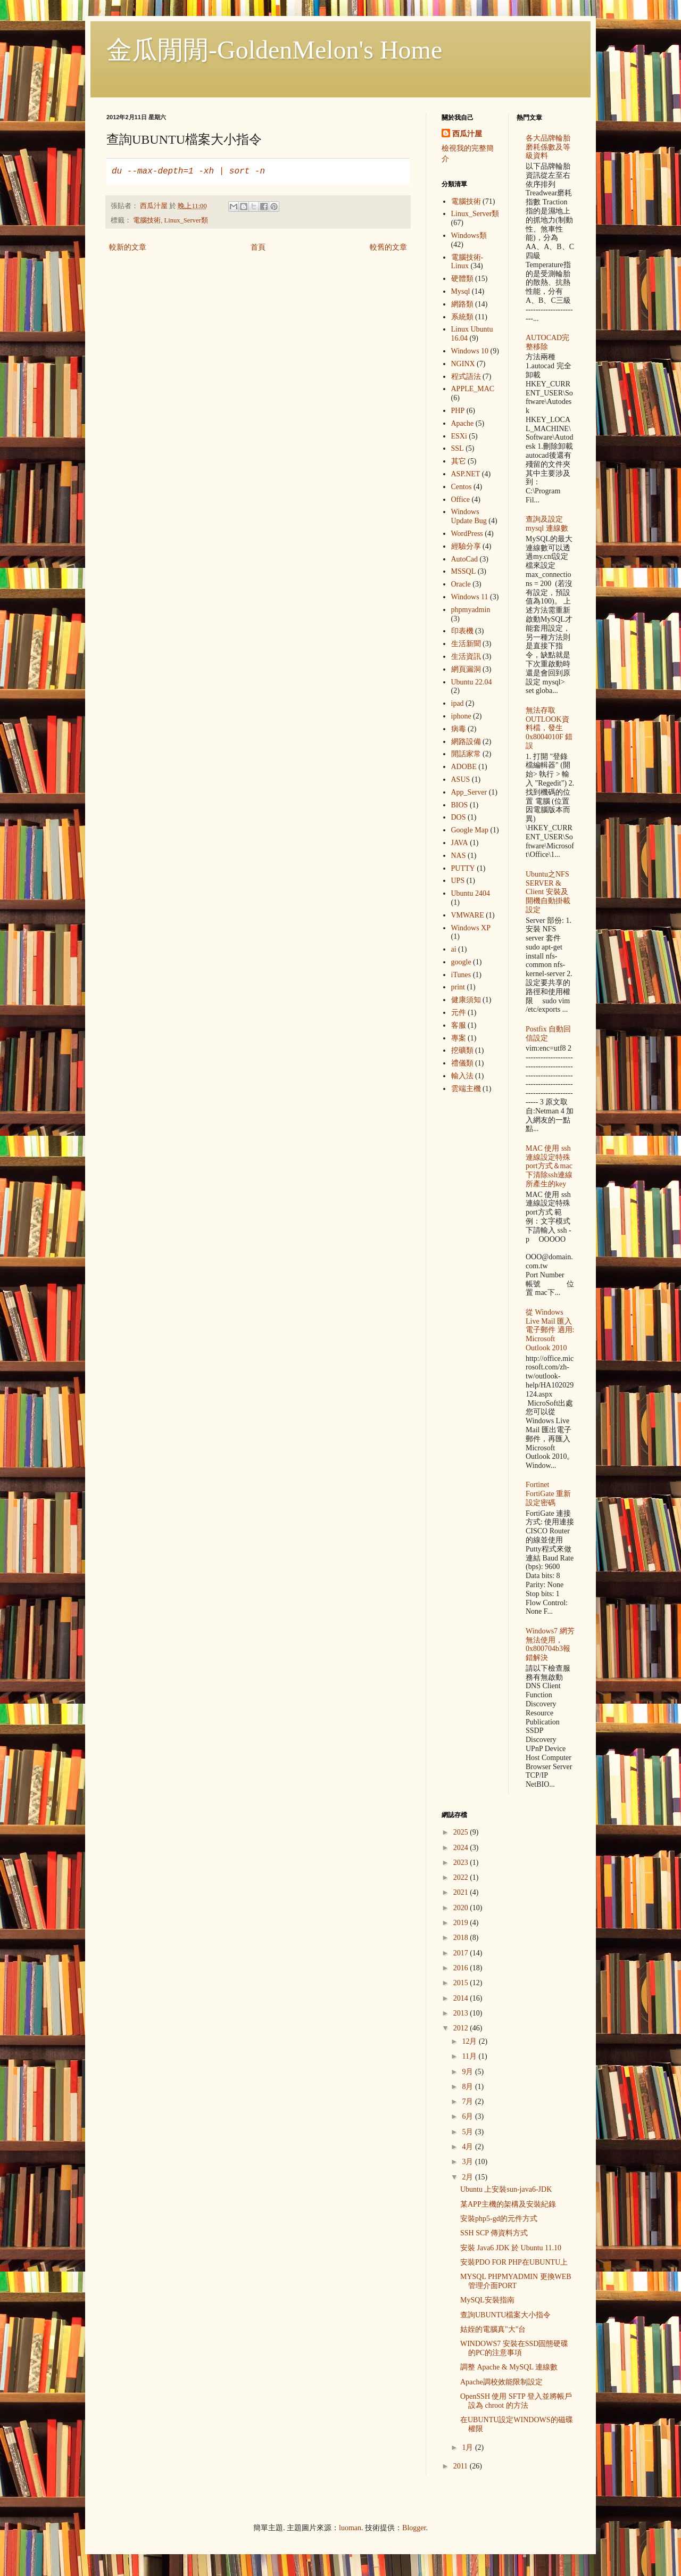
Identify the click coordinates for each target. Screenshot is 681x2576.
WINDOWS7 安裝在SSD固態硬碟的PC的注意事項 (514, 2348)
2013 (461, 2013)
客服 (458, 1025)
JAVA (459, 843)
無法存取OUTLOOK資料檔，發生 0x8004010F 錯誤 (549, 728)
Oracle (461, 584)
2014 (461, 1998)
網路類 (462, 304)
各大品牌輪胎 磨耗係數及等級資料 (548, 147)
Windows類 (469, 236)
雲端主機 (466, 1089)
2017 (461, 1953)
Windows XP (471, 928)
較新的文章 (127, 247)
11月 (470, 2056)
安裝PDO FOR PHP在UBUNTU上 (514, 2262)
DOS (458, 817)
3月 (468, 2162)
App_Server (469, 792)
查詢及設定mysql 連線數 (547, 523)
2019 (461, 1923)
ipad (457, 703)
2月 (468, 2177)
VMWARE (467, 915)
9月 (468, 2072)
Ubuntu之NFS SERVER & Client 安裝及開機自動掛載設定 (548, 892)
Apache (462, 423)
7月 (468, 2102)
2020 (461, 1908)
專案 (458, 1038)
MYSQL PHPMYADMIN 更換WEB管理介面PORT (515, 2281)
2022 (461, 1877)
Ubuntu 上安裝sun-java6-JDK (506, 2189)
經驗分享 (466, 546)
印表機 (462, 631)
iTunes (461, 975)
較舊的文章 (388, 247)
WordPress (467, 534)
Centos (461, 487)
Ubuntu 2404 (471, 893)
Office (460, 499)
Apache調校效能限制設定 (501, 2382)
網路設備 (466, 742)
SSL (457, 448)
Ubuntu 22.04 (471, 682)
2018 (461, 1938)
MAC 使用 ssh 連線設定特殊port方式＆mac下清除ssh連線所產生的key (549, 1166)
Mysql (460, 291)
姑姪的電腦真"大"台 (493, 2329)
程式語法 (466, 377)
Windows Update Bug (469, 516)
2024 (461, 1848)
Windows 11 (469, 597)
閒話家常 (466, 754)
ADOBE (464, 767)
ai (453, 949)
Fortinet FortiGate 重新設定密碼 (548, 1494)
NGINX (463, 364)
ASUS (460, 779)
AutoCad (464, 559)
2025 (461, 1832)
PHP (458, 411)
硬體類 (462, 279)
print (458, 987)
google (461, 962)
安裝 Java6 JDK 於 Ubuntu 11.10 (510, 2248)
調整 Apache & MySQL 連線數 (509, 2367)
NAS (458, 856)
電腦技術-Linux (467, 261)
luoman (350, 2528)
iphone (461, 716)
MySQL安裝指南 (487, 2300)
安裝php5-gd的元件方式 (498, 2219)
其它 (458, 461)
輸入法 (462, 1076)
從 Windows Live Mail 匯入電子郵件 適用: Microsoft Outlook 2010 (550, 1330)
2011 (461, 2466)
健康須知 (466, 1000)
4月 (468, 2147)
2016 (461, 1968)
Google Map (469, 830)
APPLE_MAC (473, 389)
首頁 (258, 247)
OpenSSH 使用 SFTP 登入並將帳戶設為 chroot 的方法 (516, 2400)
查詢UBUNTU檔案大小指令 (505, 2315)
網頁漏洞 (466, 669)
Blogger (414, 2528)
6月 (468, 2116)
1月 (468, 2447)
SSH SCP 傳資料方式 (494, 2233)
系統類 (462, 317)
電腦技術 (147, 220)
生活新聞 (466, 644)
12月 (470, 2041)
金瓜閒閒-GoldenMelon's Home (274, 50)
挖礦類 (462, 1050)
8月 (468, 2087)
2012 (461, 2028)
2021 (461, 1892)
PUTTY (463, 868)
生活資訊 (466, 656)
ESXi (459, 436)
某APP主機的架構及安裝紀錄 (508, 2204)
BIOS (459, 805)
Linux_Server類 (185, 220)
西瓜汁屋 (467, 134)
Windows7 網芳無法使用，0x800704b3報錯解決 (550, 1644)
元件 (458, 1013)
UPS (458, 881)
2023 (461, 1863)
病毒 (458, 729)
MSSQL (463, 571)
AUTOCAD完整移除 (547, 342)
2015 (461, 1983)
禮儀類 (462, 1063)
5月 (468, 2132)
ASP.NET (465, 474)
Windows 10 (470, 351)
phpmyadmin (471, 610)
